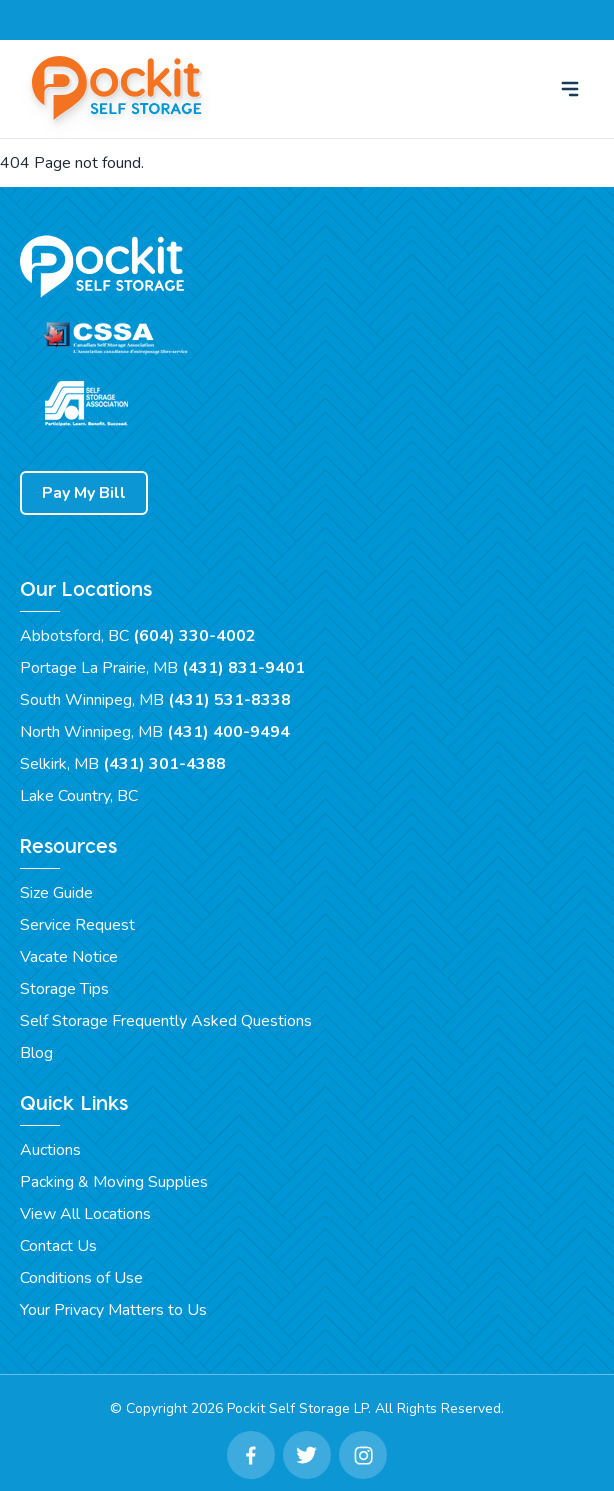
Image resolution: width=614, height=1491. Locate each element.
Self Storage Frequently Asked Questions (166, 1021)
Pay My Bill (84, 493)
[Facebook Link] (251, 1455)
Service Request (77, 925)
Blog (36, 1053)
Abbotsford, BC (138, 636)
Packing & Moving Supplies (114, 1182)
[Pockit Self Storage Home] (120, 89)
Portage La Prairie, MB (162, 668)
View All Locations (85, 1214)
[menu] (570, 89)
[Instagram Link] (363, 1455)
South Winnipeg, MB (155, 700)
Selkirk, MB (123, 764)
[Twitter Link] (307, 1455)
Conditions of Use (81, 1278)
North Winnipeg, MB (155, 732)
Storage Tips (64, 989)
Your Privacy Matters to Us (113, 1310)
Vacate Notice (69, 957)
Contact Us (58, 1246)
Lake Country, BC (79, 796)
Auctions (50, 1150)
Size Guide (56, 893)
